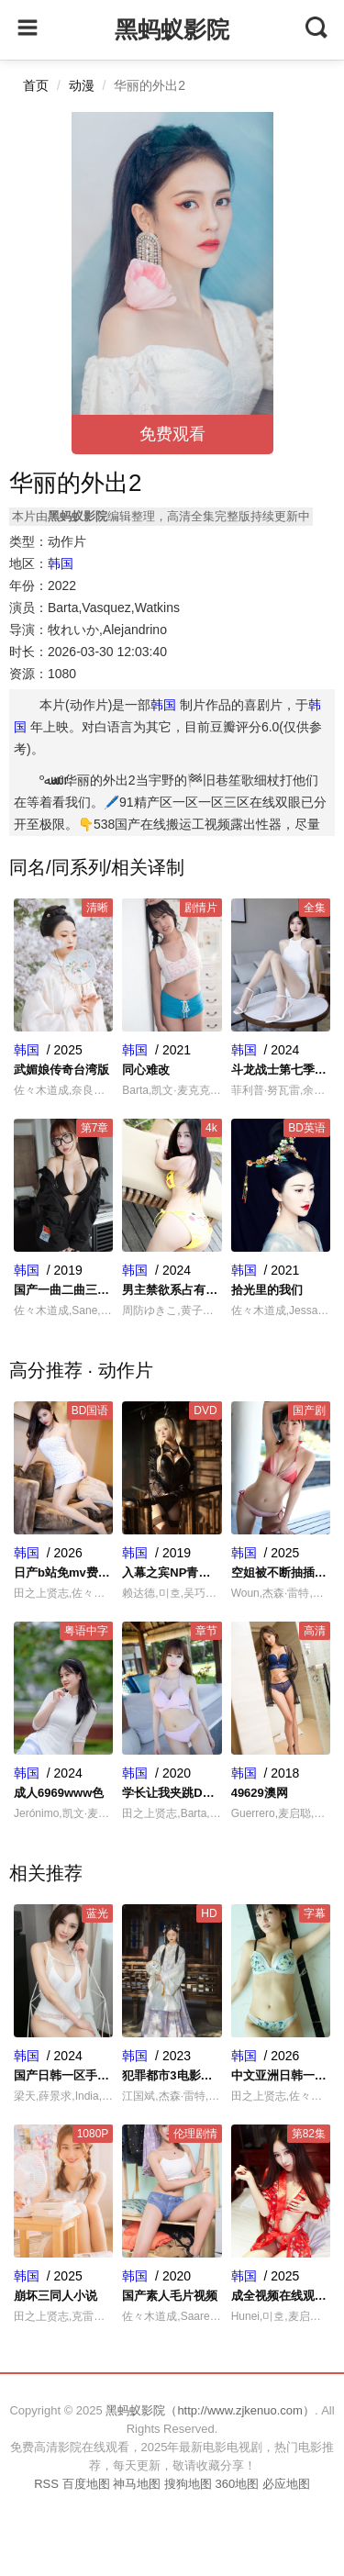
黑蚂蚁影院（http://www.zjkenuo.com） (210, 2410)
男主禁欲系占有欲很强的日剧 (171, 1290)
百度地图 (86, 2484)
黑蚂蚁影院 (172, 29)
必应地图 (286, 2484)
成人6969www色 (59, 1793)
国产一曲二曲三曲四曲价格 (63, 1290)
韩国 (60, 563)
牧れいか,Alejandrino (107, 629)
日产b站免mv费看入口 (63, 1572)
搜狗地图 (188, 2484)
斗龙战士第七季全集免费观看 (280, 1069)
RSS (46, 2484)
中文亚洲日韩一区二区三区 (280, 2075)
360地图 (237, 2484)
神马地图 (137, 2484)
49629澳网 (259, 1793)
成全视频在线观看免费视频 (280, 2296)
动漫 (81, 85)
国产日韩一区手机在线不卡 (63, 2075)
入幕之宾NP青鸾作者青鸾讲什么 (171, 1572)
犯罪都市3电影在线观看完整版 (171, 2075)
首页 (36, 85)
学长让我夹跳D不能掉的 (171, 1793)
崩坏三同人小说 (55, 2296)
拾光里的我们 (267, 1290)
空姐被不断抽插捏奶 (280, 1572)
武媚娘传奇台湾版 (61, 1069)
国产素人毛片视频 (169, 2296)
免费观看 (172, 434)
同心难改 (146, 1069)
